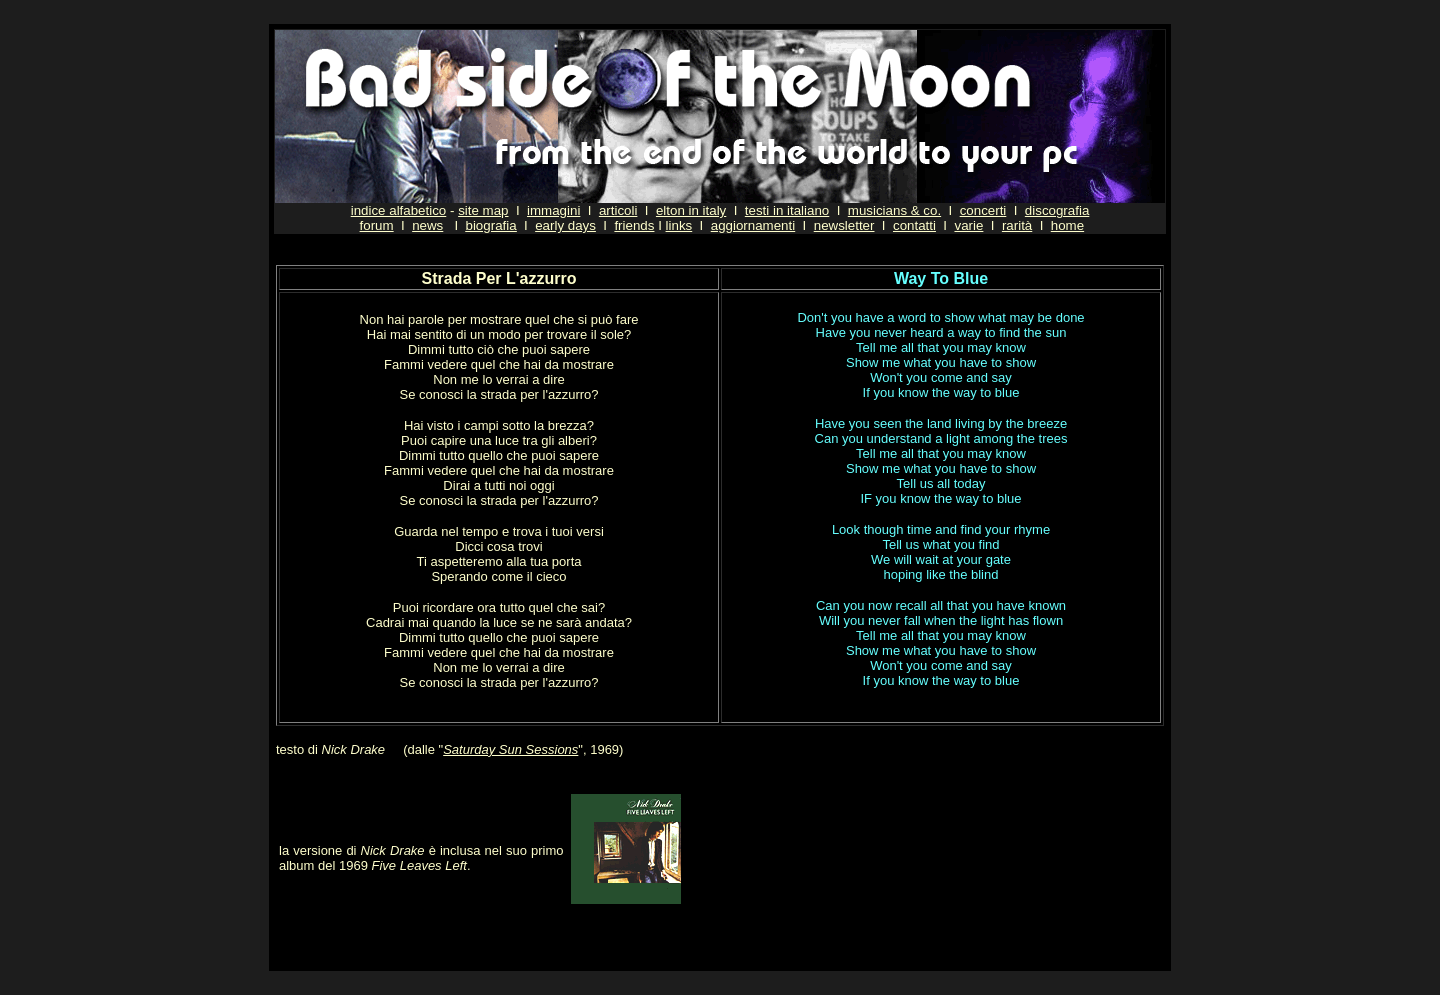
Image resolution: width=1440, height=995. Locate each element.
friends (634, 225)
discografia (1057, 210)
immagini (553, 210)
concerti (983, 210)
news (427, 225)
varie (968, 225)
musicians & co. (894, 210)
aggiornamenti (753, 225)
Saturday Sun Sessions (510, 749)
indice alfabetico (399, 210)
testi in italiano (787, 210)
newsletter (844, 225)
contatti (914, 225)
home (1067, 225)
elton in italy (691, 210)
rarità (1017, 225)
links (679, 225)
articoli (618, 210)
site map (483, 210)
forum (377, 225)
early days (565, 225)
